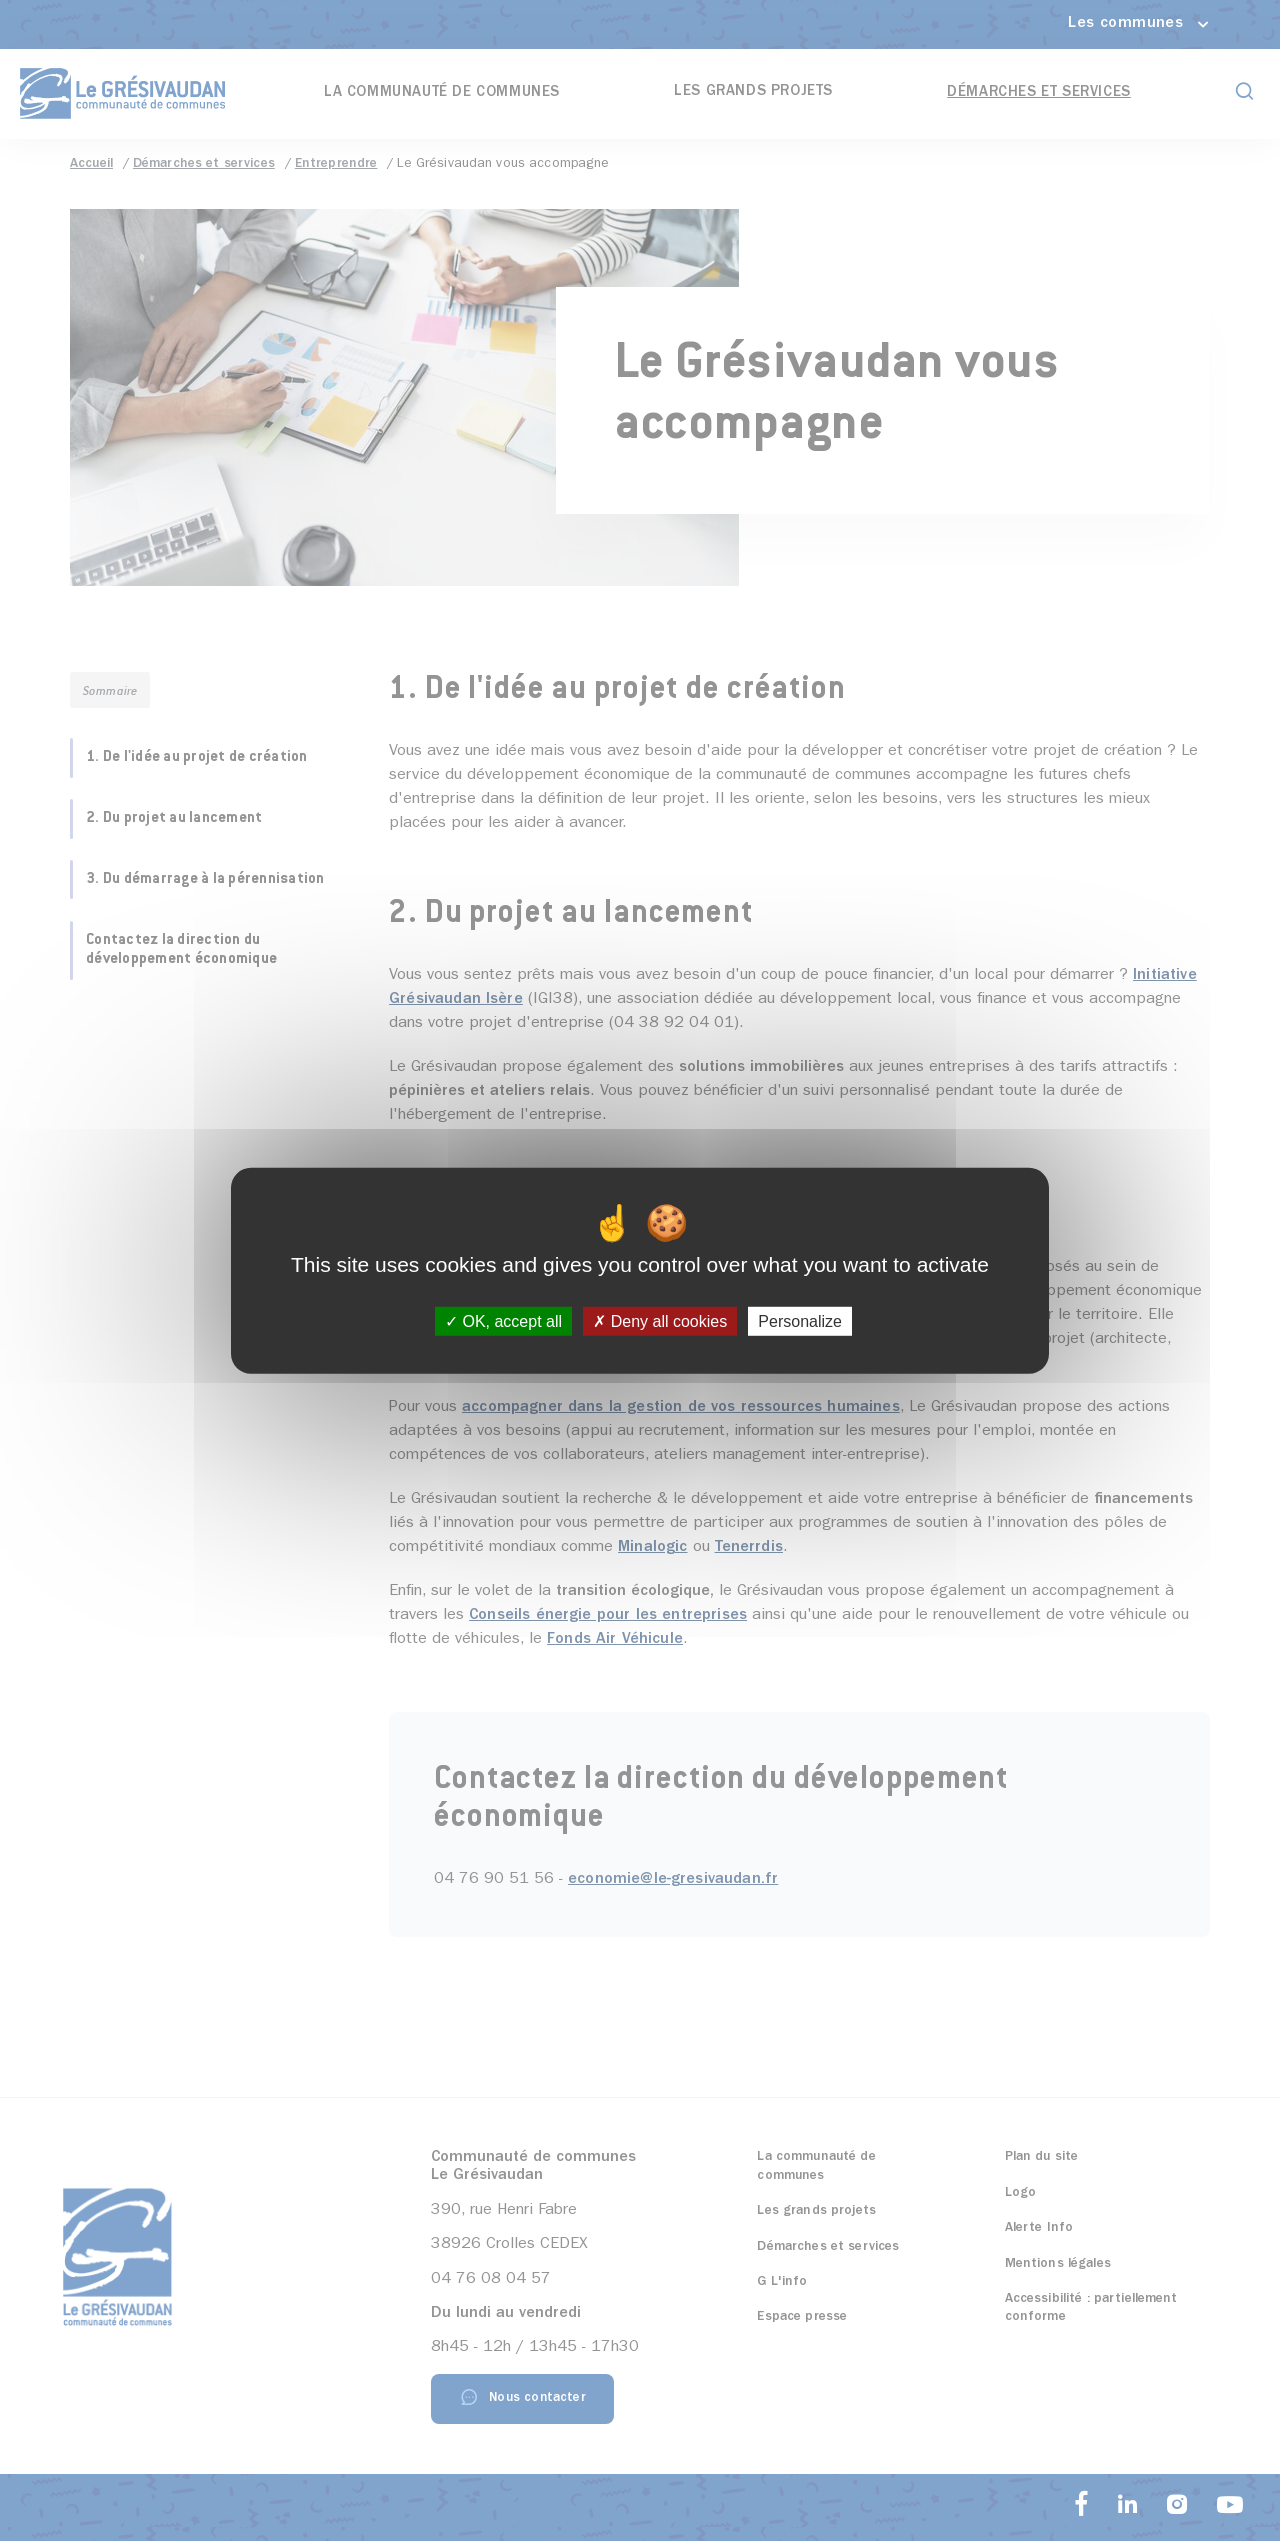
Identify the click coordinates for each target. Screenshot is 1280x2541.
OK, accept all (503, 1321)
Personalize (800, 1321)
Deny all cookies (660, 1321)
